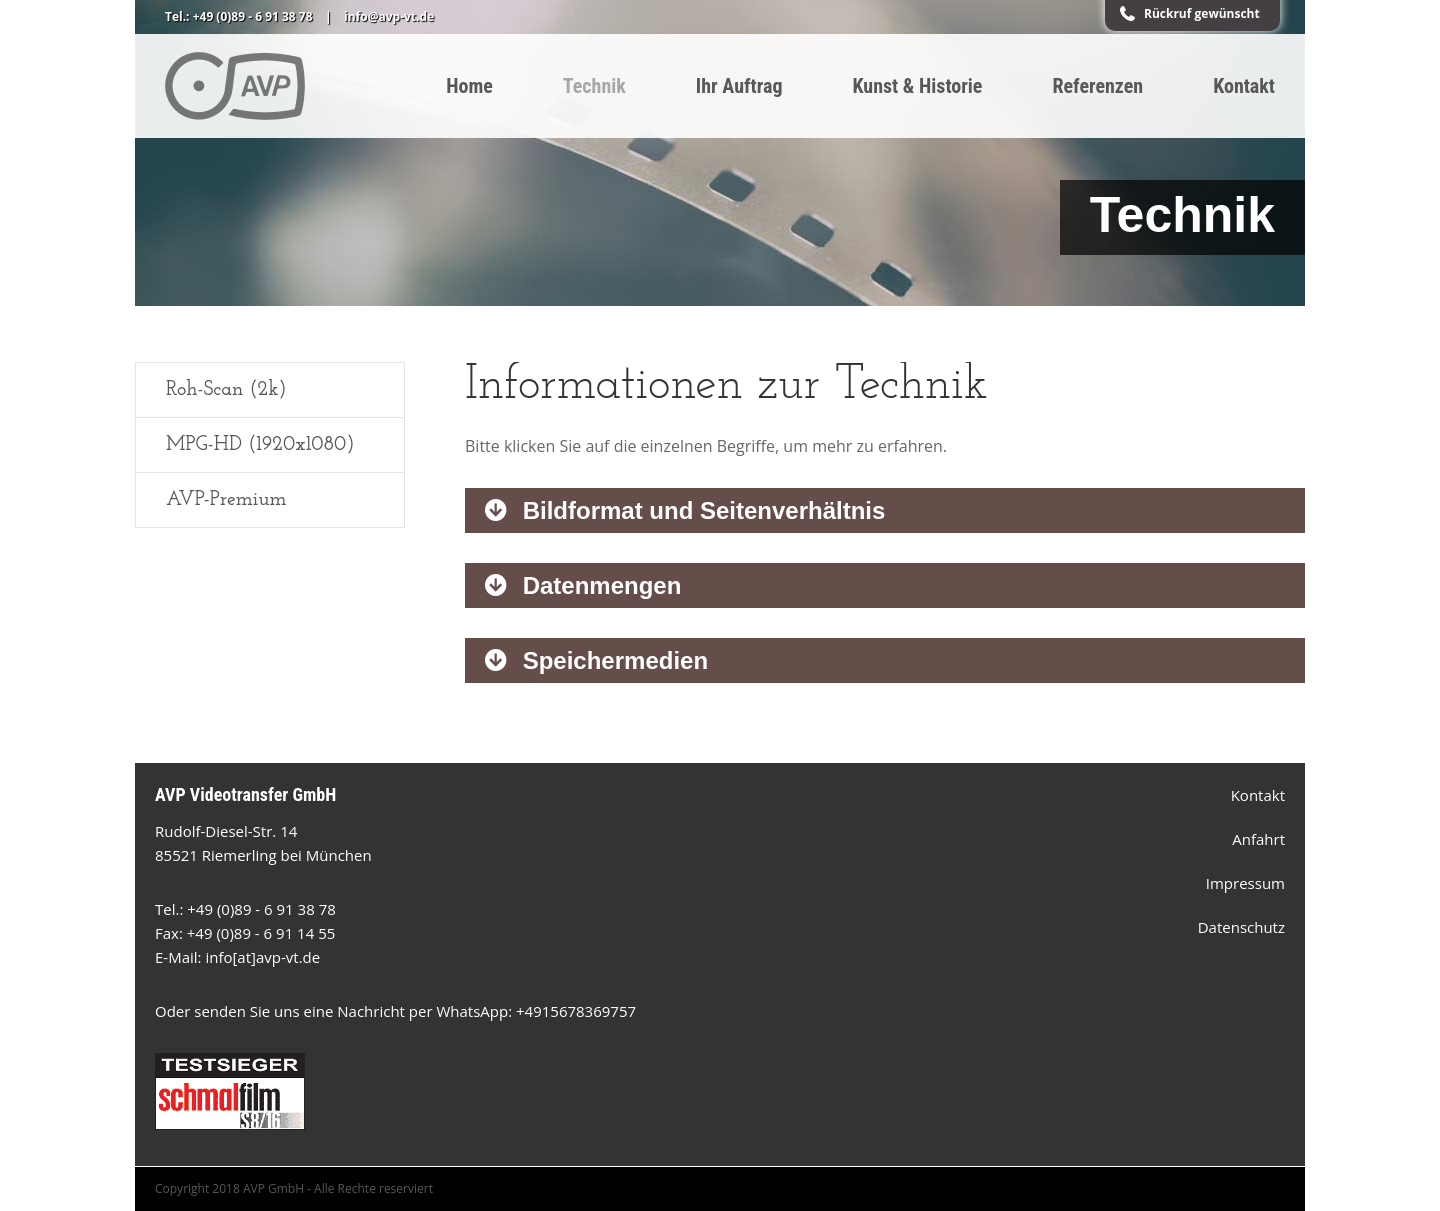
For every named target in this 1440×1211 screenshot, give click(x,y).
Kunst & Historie (918, 86)
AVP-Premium (226, 500)
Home (469, 86)
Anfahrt (1258, 839)
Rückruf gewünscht (1202, 13)
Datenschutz (1241, 927)
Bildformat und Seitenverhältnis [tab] (700, 510)
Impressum (1245, 883)
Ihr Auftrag (739, 86)
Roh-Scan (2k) (226, 390)
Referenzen (1097, 86)
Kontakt (1244, 86)
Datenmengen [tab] (598, 585)
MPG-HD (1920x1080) (260, 445)
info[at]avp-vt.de (262, 957)
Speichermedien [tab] (612, 660)
